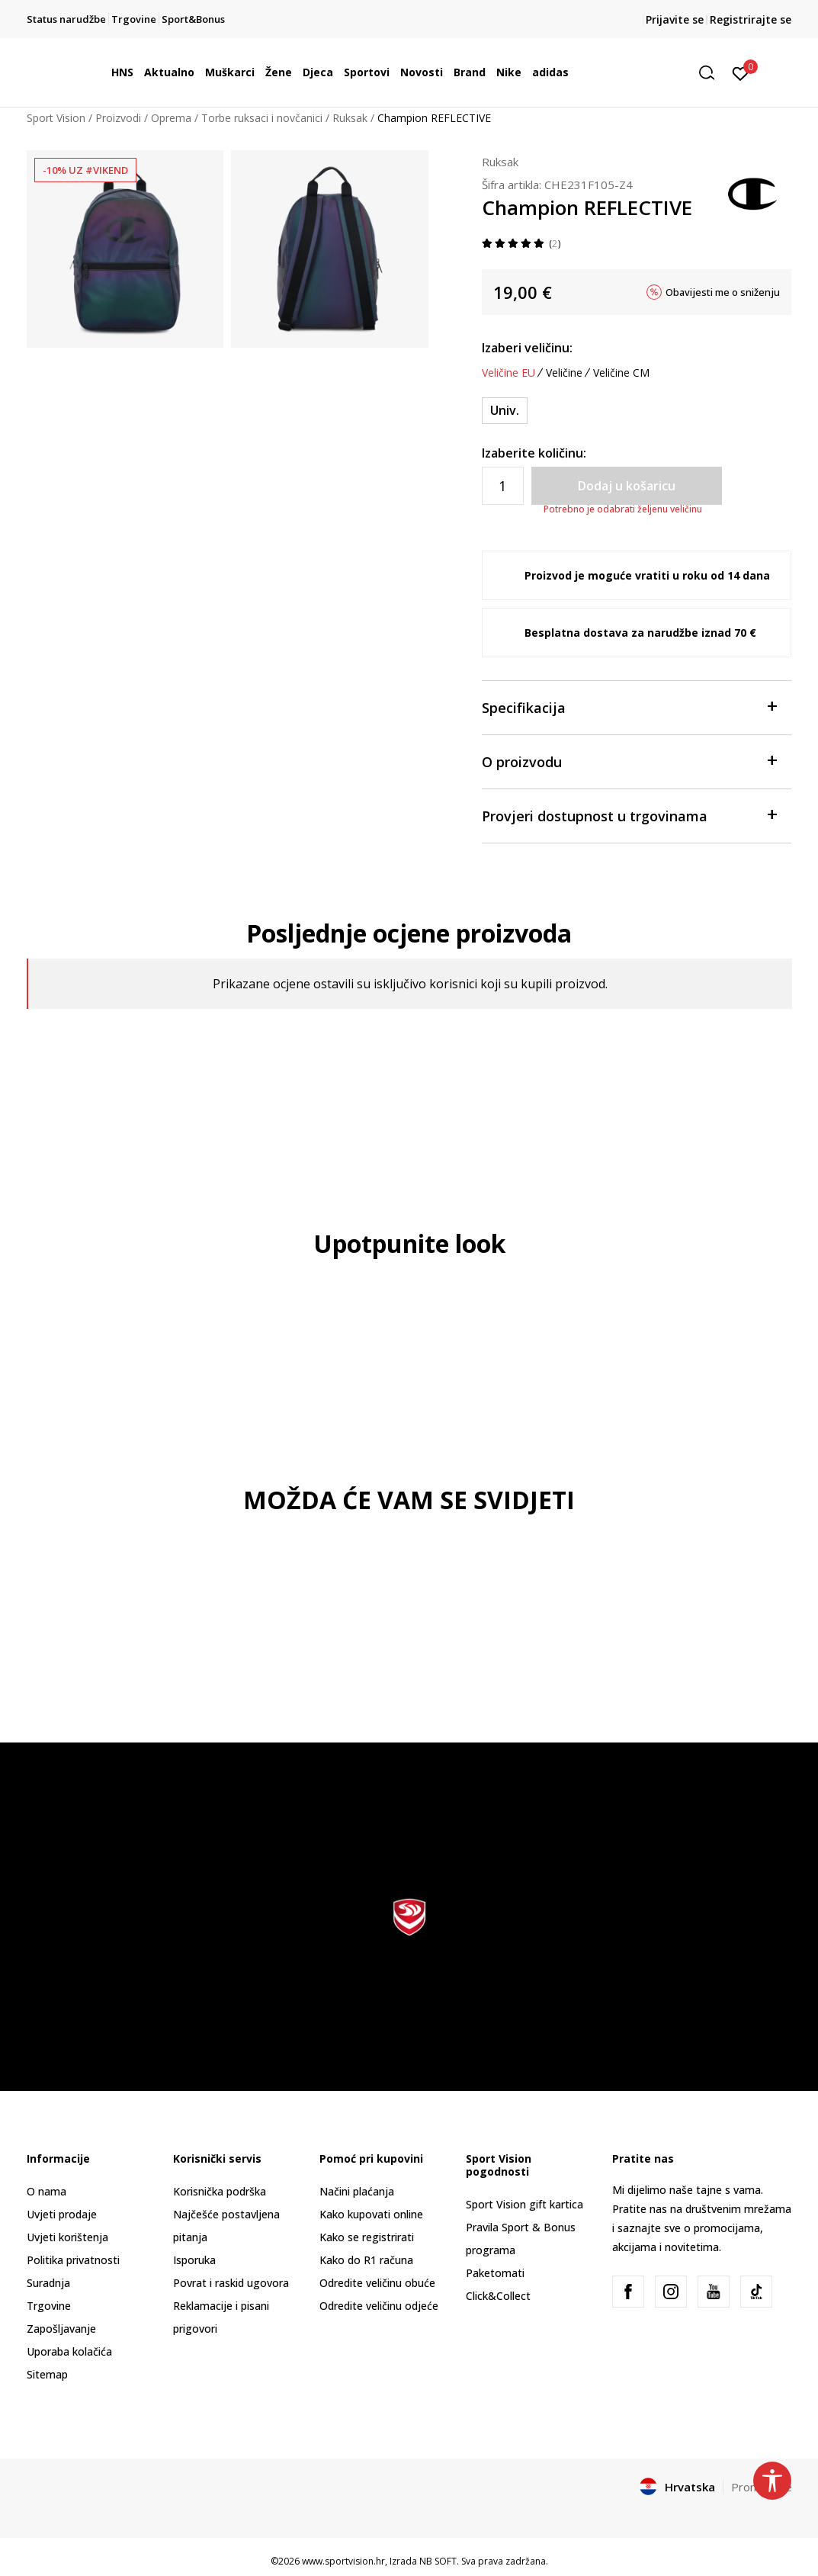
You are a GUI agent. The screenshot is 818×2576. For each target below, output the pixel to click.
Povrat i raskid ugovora (231, 2283)
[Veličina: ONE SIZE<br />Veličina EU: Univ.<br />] (505, 410)
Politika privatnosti (73, 2260)
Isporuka (194, 2260)
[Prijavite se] (740, 72)
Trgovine (49, 2305)
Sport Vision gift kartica (524, 2204)
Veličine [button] (564, 373)
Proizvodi (118, 118)
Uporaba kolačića (69, 2351)
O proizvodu (629, 760)
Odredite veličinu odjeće (378, 2305)
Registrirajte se (750, 19)
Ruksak (349, 118)
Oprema (171, 118)
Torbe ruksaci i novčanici (261, 118)
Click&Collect (498, 2296)
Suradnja (48, 2283)
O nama (46, 2191)
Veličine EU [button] (508, 373)
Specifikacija (629, 706)
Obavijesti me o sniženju (723, 292)
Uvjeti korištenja (67, 2237)
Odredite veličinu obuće (377, 2283)
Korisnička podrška (219, 2191)
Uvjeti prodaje (62, 2214)
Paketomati (495, 2273)
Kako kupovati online (371, 2214)
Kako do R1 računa (366, 2260)
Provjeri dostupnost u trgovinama (629, 815)
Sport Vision (56, 118)
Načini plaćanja (356, 2191)
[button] (712, 72)
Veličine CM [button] (621, 373)
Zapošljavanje (61, 2328)
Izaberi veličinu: (527, 348)
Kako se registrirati (366, 2237)
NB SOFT (438, 2561)
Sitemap (47, 2374)
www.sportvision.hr (343, 2561)
